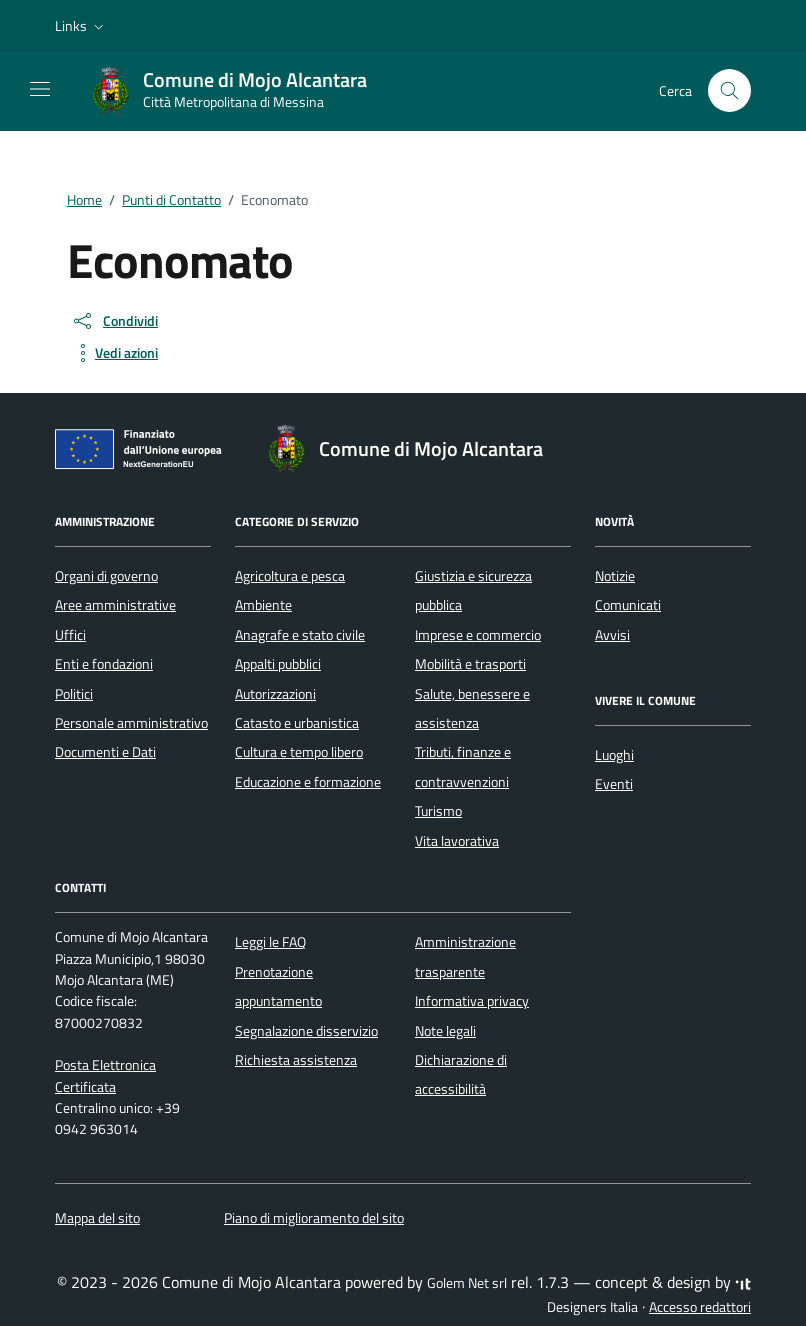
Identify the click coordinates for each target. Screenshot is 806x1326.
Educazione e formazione (308, 782)
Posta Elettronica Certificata (105, 1075)
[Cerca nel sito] (729, 90)
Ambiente (263, 605)
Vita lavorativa (457, 841)
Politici (74, 694)
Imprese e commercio (478, 635)
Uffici (70, 635)
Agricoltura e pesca (290, 576)
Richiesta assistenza (296, 1060)
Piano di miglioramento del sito (314, 1218)
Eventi (614, 784)
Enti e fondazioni (104, 664)
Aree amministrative (115, 605)
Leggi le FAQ (270, 942)
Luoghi (614, 755)
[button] (81, 26)
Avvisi (612, 635)
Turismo (438, 811)
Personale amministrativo (131, 723)
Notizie (615, 576)
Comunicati (628, 605)
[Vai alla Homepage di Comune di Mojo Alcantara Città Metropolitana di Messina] (239, 91)
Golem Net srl (467, 1283)
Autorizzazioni (275, 694)
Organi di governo (106, 576)
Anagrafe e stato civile (300, 635)
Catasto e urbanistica (297, 723)
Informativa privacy (472, 1001)
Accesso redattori (700, 1307)
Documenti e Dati (105, 752)
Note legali (445, 1031)
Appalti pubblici (278, 664)
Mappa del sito (97, 1218)
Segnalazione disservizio (306, 1031)
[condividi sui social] (114, 321)
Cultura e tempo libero (299, 752)
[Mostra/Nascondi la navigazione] (40, 89)
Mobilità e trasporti (470, 664)
